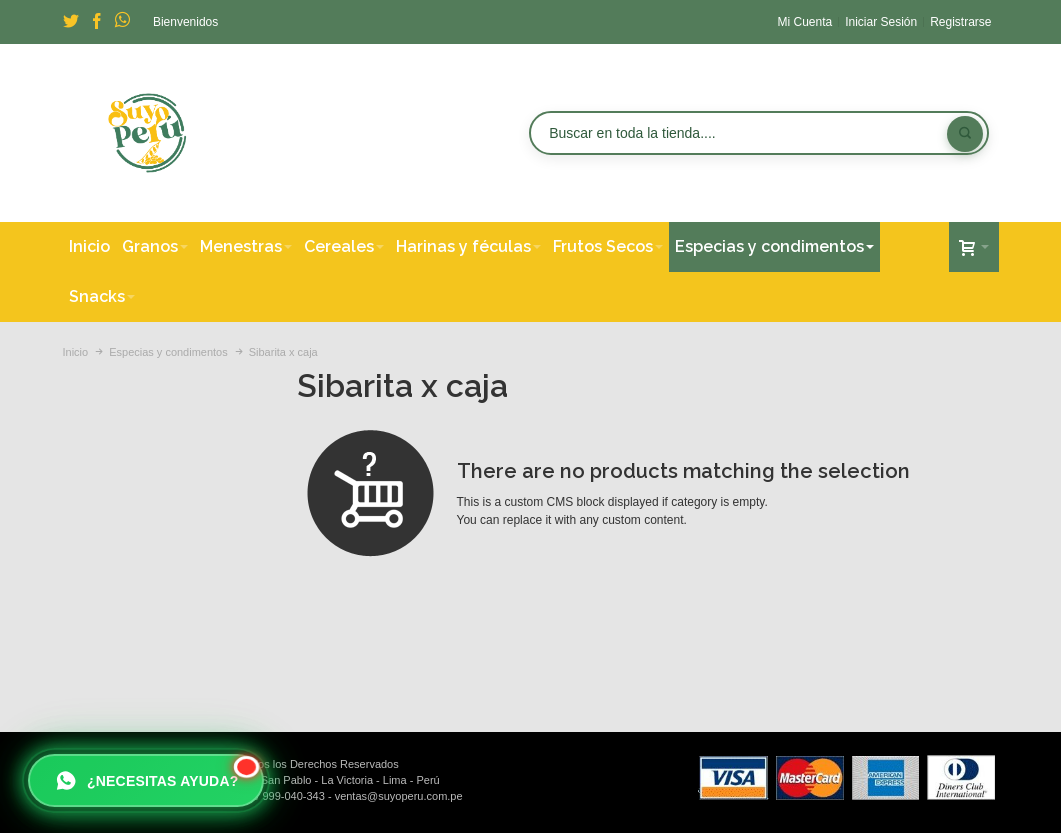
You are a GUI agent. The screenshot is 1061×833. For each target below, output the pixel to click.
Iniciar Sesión (881, 22)
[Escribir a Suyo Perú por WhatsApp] (146, 780)
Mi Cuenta (804, 22)
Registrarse (960, 22)
